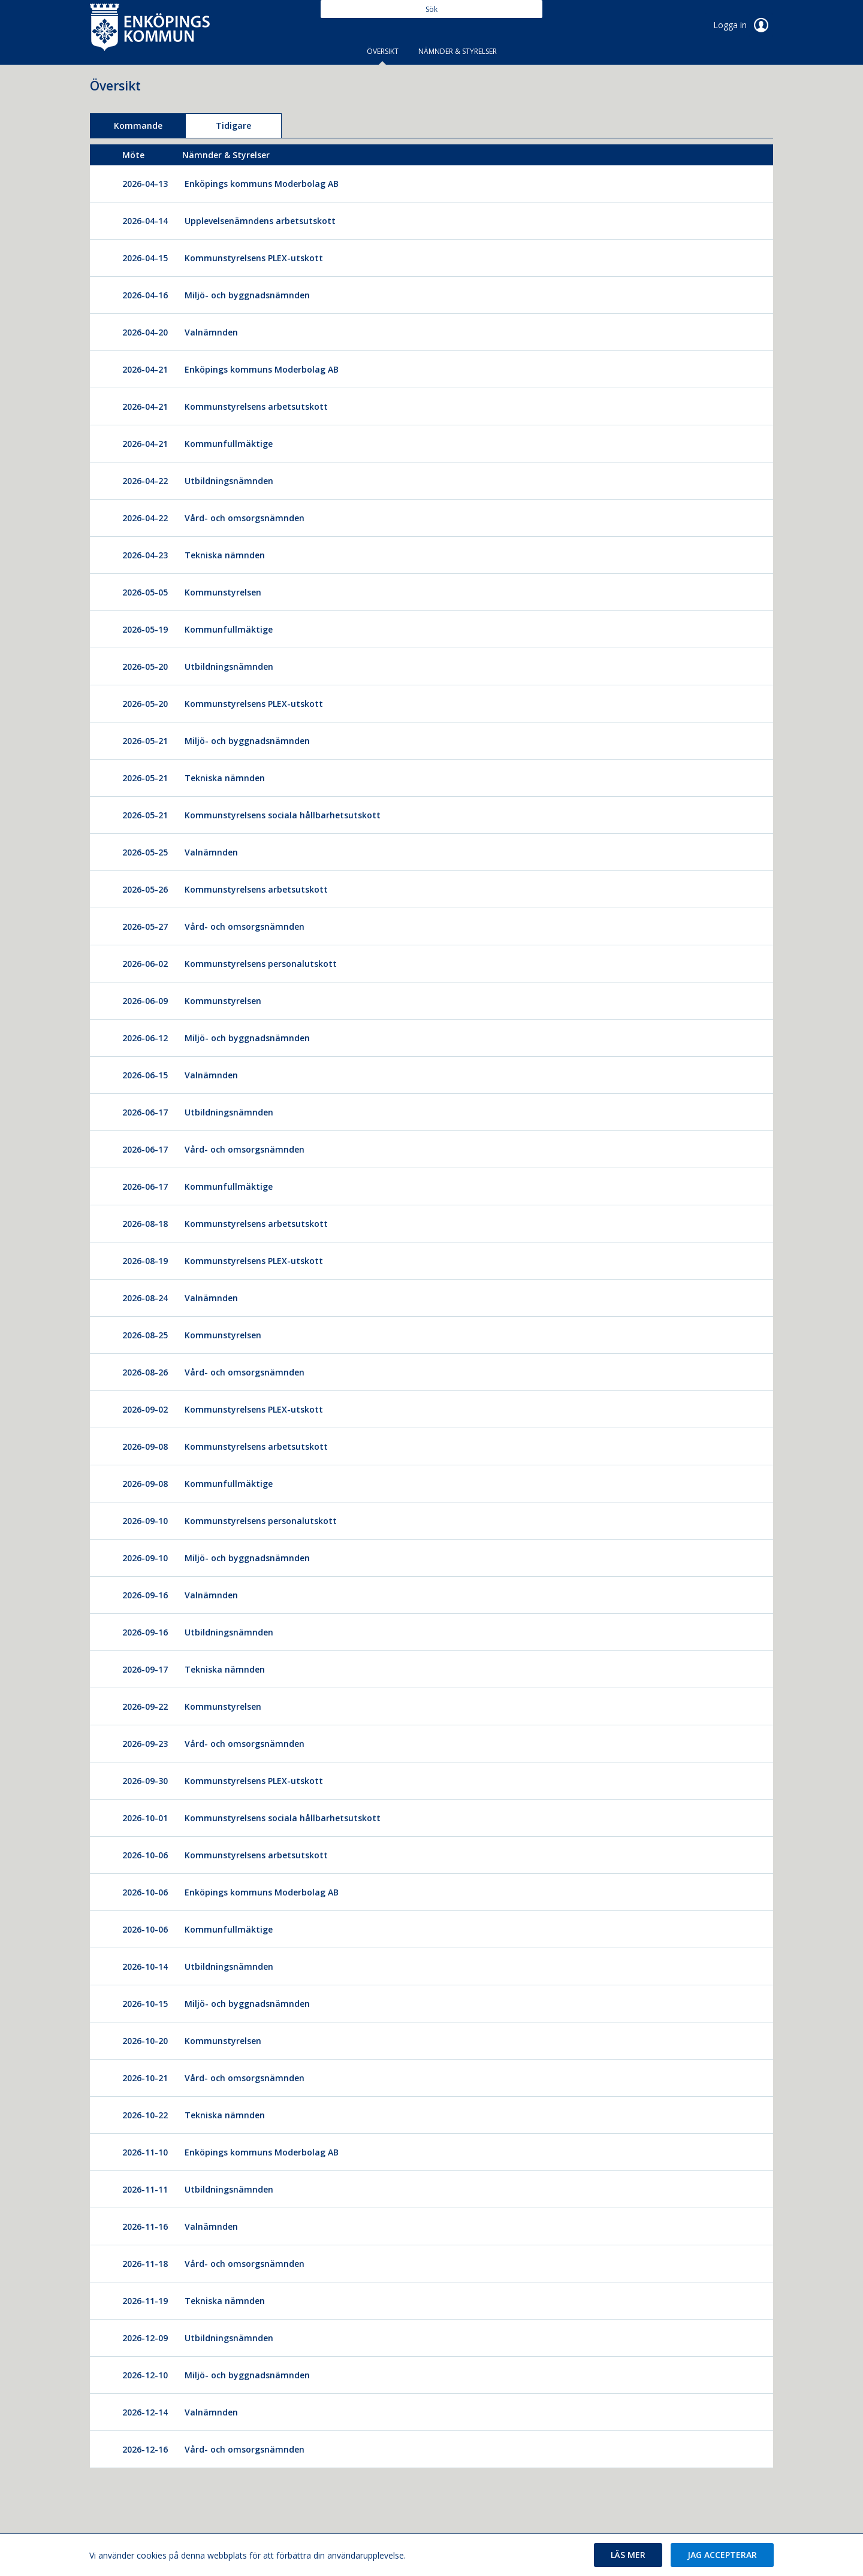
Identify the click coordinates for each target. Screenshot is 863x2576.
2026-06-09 (145, 1000)
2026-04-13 (145, 183)
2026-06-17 (145, 1112)
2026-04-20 (145, 332)
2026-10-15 (145, 2003)
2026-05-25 (145, 852)
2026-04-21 (145, 369)
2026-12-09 (145, 2338)
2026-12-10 (145, 2375)
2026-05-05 (145, 592)
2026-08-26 (145, 1372)
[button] (628, 2555)
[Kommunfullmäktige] (235, 443)
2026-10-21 (145, 2078)
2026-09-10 (145, 1520)
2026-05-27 (145, 926)
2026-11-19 (145, 2300)
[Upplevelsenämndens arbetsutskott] (266, 220)
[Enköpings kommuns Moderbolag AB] (268, 183)
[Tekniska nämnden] (231, 555)
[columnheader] (144, 155)
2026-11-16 (145, 2226)
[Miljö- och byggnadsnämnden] (253, 295)
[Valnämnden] (217, 332)
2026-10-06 (145, 1855)
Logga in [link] (743, 25)
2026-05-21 (145, 740)
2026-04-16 (145, 295)
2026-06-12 (145, 1038)
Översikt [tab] (383, 51)
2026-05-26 (145, 889)
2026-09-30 (145, 1780)
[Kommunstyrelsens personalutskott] (267, 963)
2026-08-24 (145, 1298)
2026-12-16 (145, 2449)
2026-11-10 (145, 2152)
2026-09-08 (145, 1446)
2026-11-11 (145, 2189)
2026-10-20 (145, 2040)
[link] (150, 26)
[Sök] (431, 9)
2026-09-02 (145, 1409)
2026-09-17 (145, 1669)
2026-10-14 (145, 1966)
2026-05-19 (145, 629)
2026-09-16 (145, 1595)
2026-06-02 (145, 963)
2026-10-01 (145, 1818)
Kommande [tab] (138, 125)
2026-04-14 (145, 220)
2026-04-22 (145, 480)
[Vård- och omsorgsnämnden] (250, 518)
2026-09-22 (145, 1706)
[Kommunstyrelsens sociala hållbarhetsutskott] (289, 815)
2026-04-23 (145, 555)
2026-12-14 (145, 2412)
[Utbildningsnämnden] (235, 480)
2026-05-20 (145, 666)
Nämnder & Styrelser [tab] (457, 51)
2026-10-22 (145, 2115)
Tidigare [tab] (233, 125)
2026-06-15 (145, 1075)
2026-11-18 (145, 2263)
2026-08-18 (145, 1223)
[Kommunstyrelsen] (229, 592)
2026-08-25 (145, 1335)
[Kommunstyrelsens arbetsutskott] (262, 406)
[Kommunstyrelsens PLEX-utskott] (260, 258)
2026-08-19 (145, 1260)
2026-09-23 (145, 1743)
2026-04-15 (145, 258)
